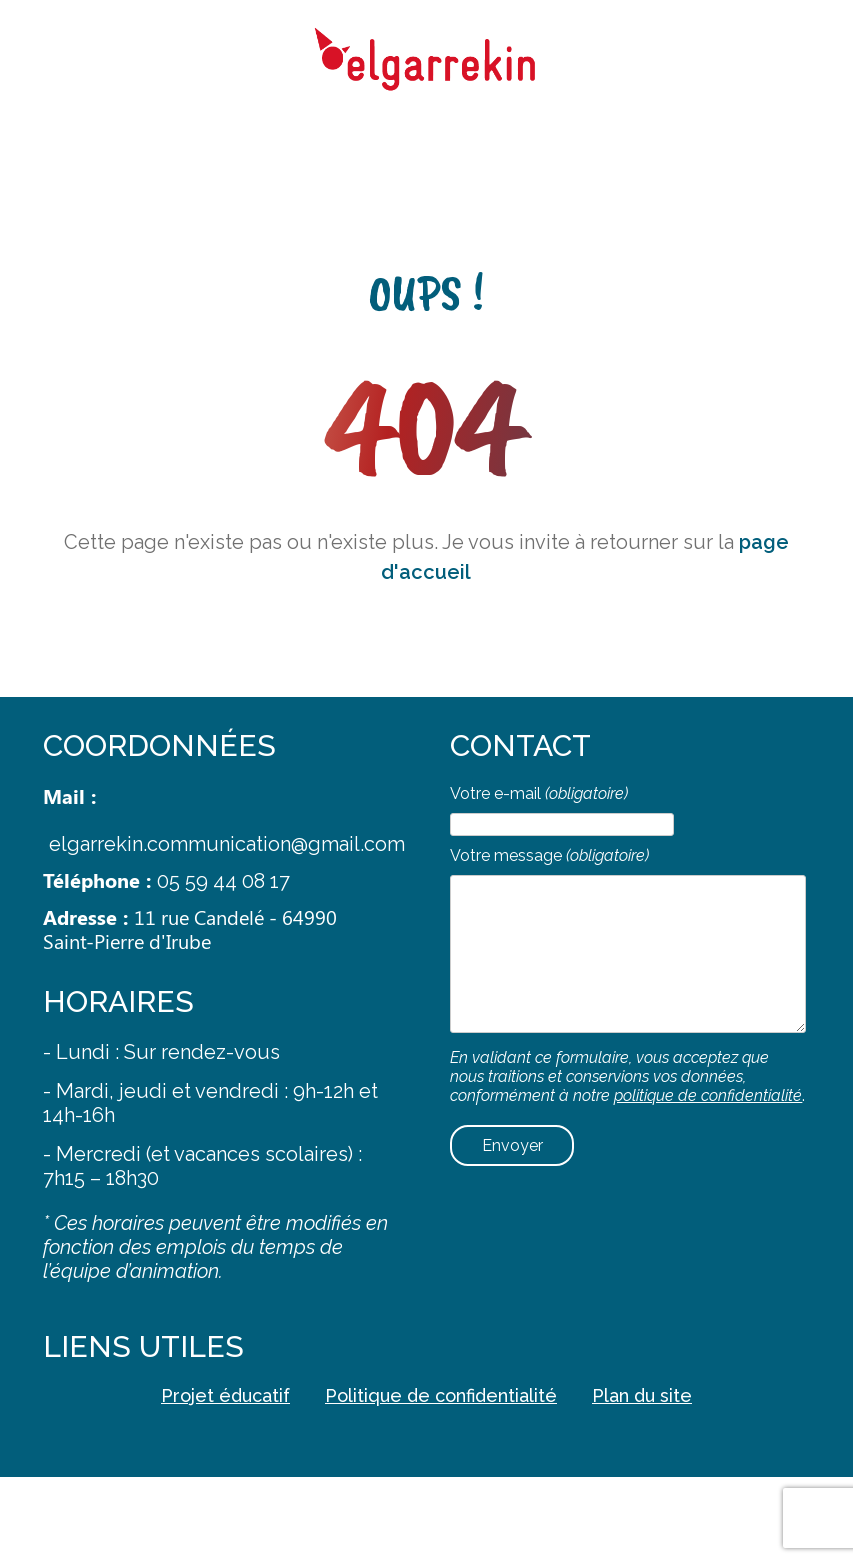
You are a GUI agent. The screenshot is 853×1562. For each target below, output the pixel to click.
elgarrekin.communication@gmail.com (227, 844)
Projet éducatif (225, 1395)
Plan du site (642, 1395)
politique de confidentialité (708, 1095)
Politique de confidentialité (441, 1395)
